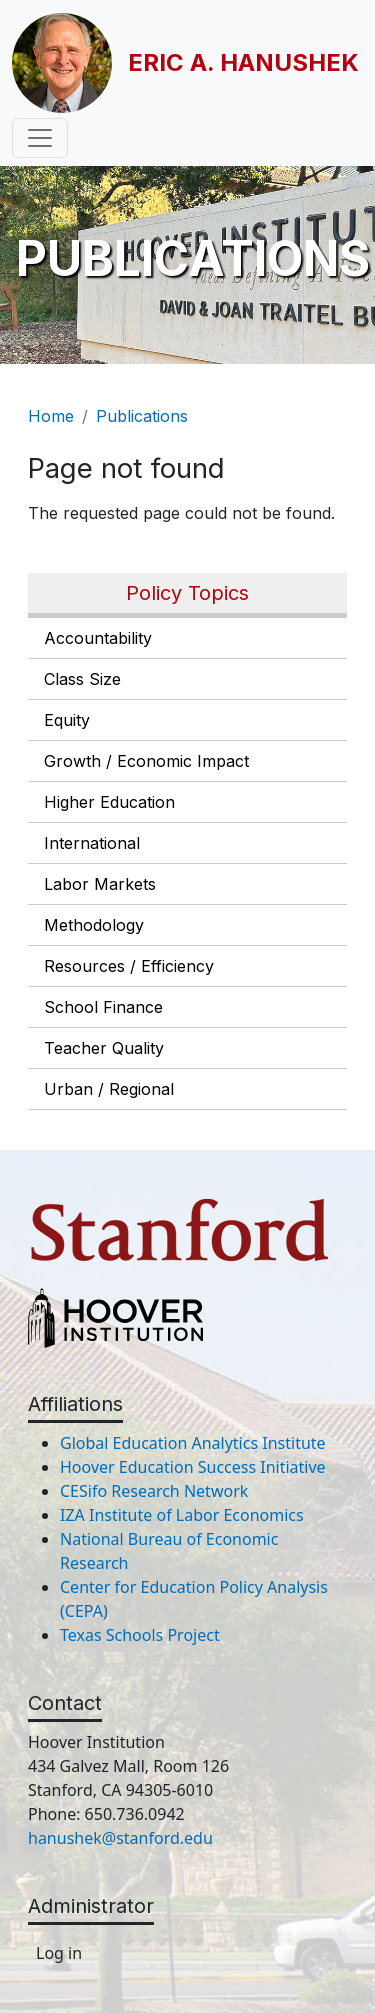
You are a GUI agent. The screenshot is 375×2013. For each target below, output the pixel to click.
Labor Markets (100, 884)
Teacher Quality (104, 1048)
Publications (142, 416)
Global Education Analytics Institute (193, 1443)
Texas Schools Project (140, 1635)
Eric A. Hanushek (243, 62)
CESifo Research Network (154, 1491)
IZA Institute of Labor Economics (182, 1515)
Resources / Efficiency (129, 966)
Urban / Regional (109, 1089)
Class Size (82, 679)
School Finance (103, 1007)
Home (51, 416)
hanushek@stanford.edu (120, 1838)
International (92, 843)
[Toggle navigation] (40, 138)
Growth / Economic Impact (146, 761)
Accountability (98, 638)
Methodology (94, 925)
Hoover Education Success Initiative (193, 1467)
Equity (67, 720)
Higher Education (109, 802)
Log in (59, 1953)
